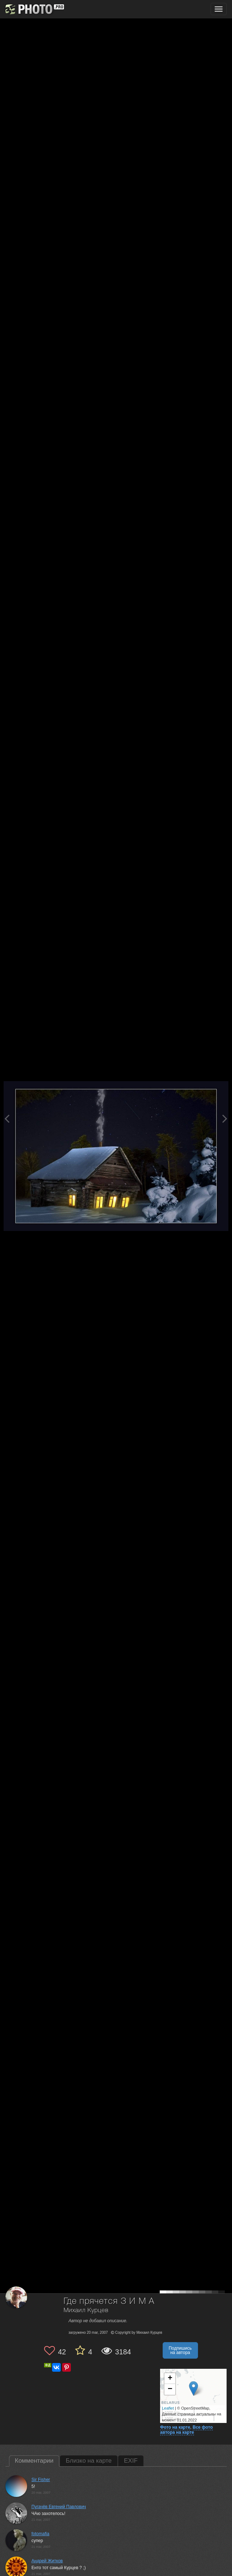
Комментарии (34, 2460)
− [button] (170, 2389)
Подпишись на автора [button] (180, 2350)
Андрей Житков (47, 2560)
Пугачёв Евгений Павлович (58, 2506)
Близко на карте (89, 2460)
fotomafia (40, 2533)
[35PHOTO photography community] (34, 9)
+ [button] (170, 2378)
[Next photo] (224, 1118)
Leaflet (168, 2408)
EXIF (131, 2460)
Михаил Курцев (86, 2310)
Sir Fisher (40, 2479)
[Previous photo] (6, 1118)
